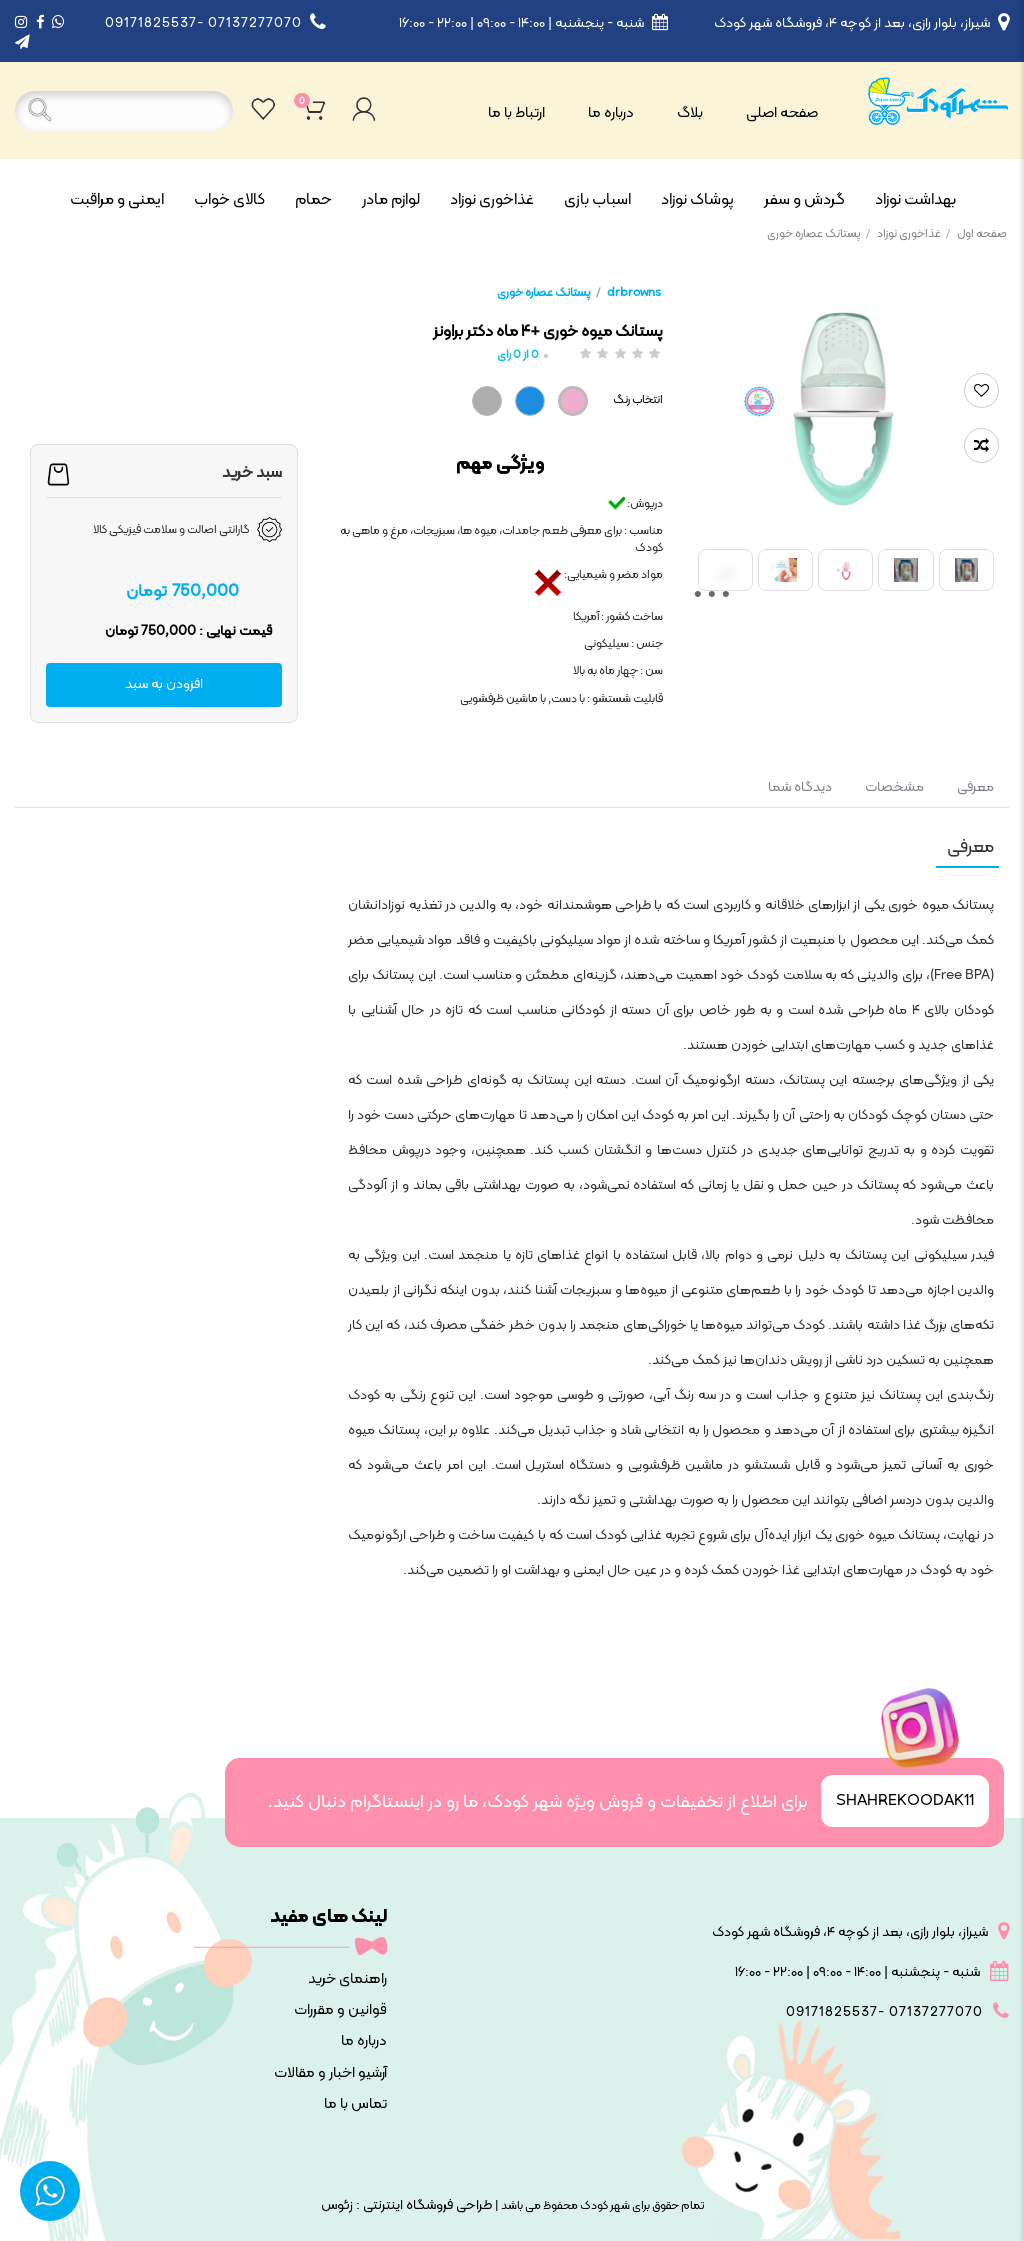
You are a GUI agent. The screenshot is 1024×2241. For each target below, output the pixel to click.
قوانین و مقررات (340, 2010)
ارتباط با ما (516, 113)
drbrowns (634, 293)
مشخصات (894, 787)
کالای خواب (229, 200)
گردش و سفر (804, 200)
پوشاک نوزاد (697, 200)
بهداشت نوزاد (915, 200)
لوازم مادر (391, 200)
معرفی (974, 787)
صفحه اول (982, 234)
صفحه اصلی (782, 113)
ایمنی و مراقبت (117, 200)
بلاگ (690, 113)
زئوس (337, 2205)
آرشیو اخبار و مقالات (330, 2073)
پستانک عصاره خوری (818, 234)
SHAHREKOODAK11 (905, 1801)
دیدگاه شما (800, 787)
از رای (518, 355)
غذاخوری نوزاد (492, 200)
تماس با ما (355, 2104)
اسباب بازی (597, 200)
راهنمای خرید (347, 1979)
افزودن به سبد (164, 684)
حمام (313, 200)
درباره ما (611, 113)
